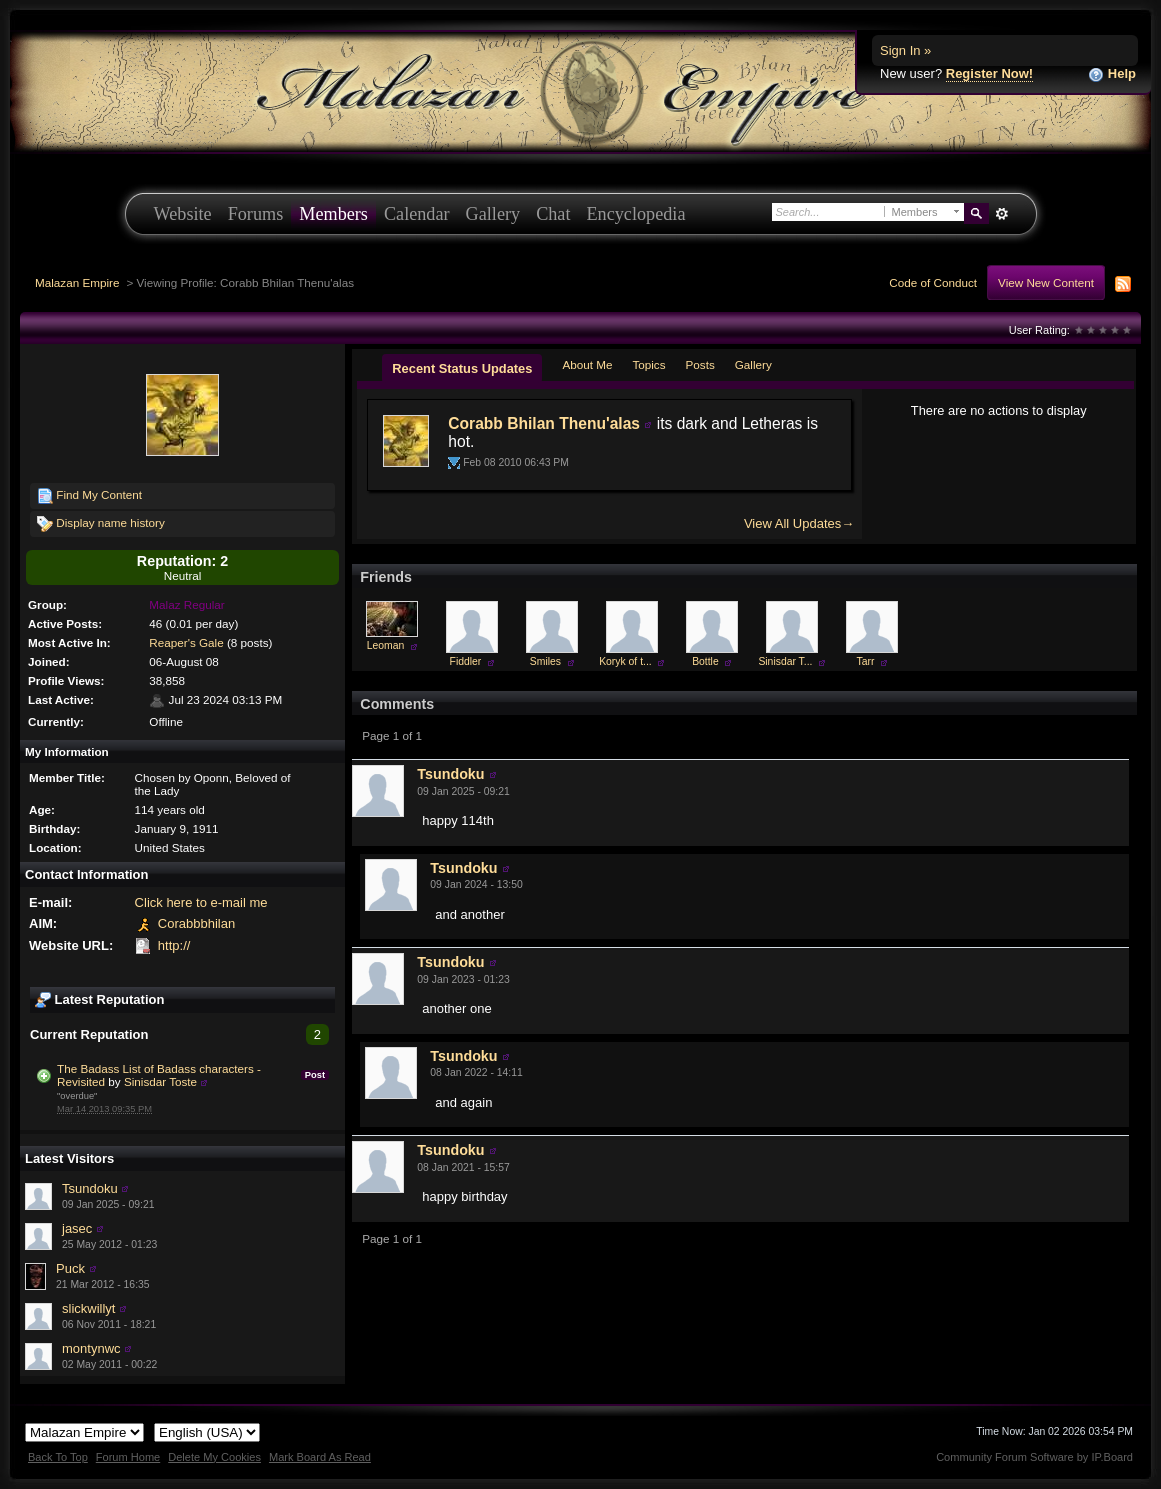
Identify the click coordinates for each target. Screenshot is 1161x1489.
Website (183, 214)
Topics (648, 364)
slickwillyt (88, 1308)
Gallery (493, 214)
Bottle (705, 661)
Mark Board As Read (320, 1457)
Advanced (1002, 214)
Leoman (386, 645)
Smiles (545, 661)
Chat (553, 214)
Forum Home (128, 1457)
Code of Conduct (933, 282)
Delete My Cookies (214, 1457)
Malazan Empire (77, 282)
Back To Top (58, 1457)
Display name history (101, 524)
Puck (70, 1268)
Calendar (417, 214)
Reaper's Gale (186, 642)
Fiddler (466, 661)
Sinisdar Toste (160, 1081)
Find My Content (89, 496)
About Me (587, 364)
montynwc (91, 1348)
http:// (174, 945)
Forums (256, 214)
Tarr (865, 661)
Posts (700, 364)
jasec (77, 1228)
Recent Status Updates (462, 368)
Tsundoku (90, 1188)
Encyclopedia (636, 214)
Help (1112, 74)
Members (333, 214)
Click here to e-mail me (201, 902)
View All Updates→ (799, 523)
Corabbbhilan (196, 923)
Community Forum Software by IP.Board (1034, 1457)
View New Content (1046, 282)
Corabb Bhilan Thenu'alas (544, 423)
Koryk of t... (625, 661)
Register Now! (989, 73)
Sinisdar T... (785, 661)
